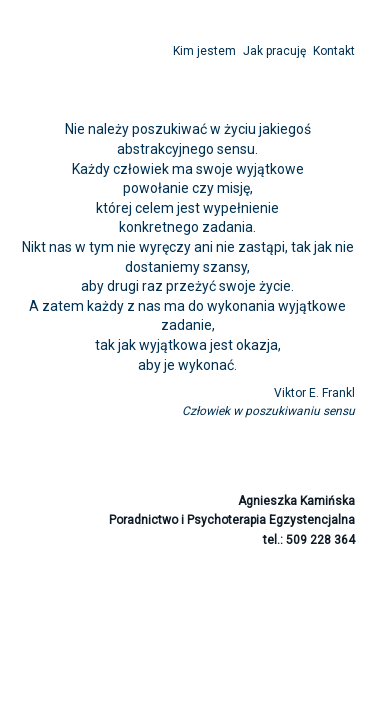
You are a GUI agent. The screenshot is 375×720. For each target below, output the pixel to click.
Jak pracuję (274, 51)
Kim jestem (204, 51)
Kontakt (334, 51)
